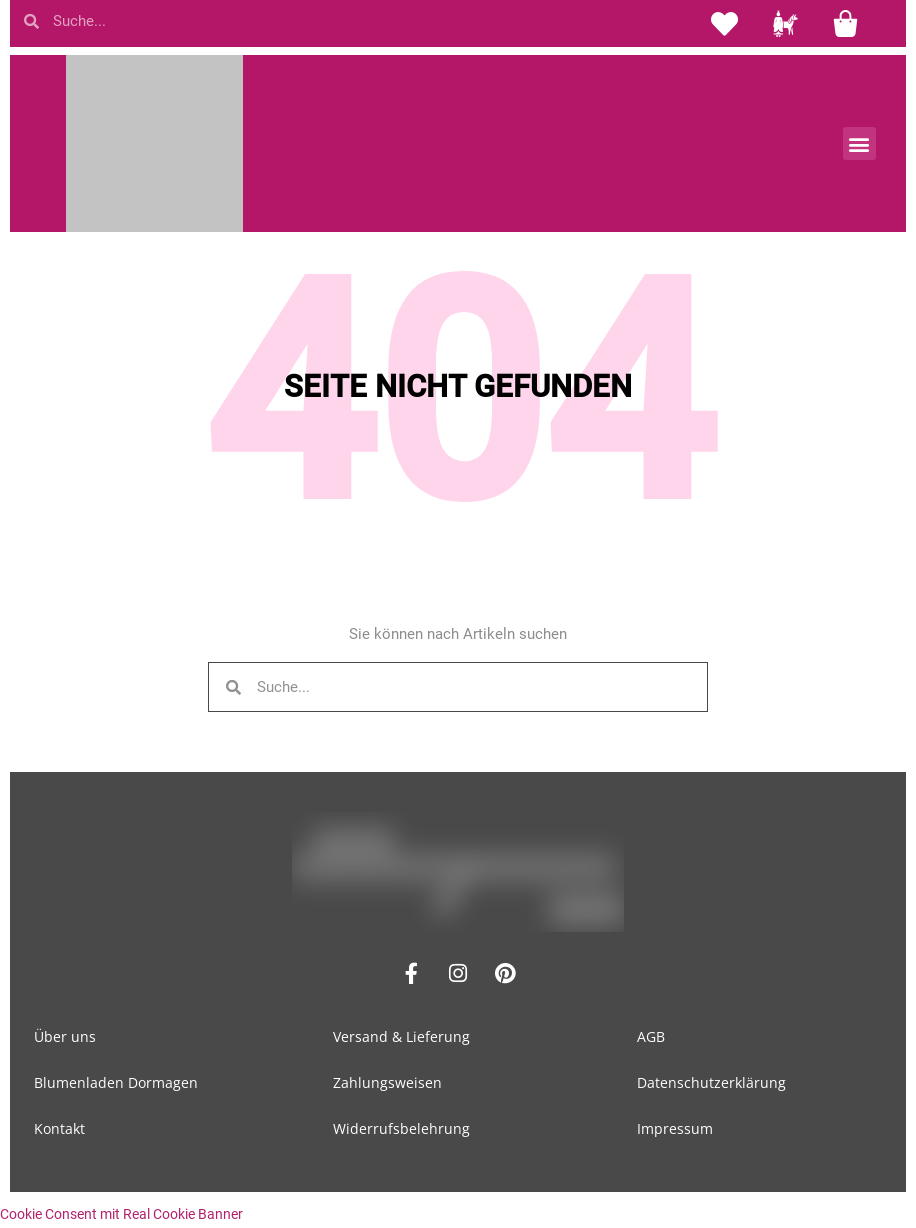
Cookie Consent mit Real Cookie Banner (121, 1214)
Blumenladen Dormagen (116, 1082)
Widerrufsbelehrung (401, 1128)
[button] (859, 143)
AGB (651, 1036)
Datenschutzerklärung (711, 1082)
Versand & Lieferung (401, 1036)
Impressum (675, 1128)
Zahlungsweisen (387, 1082)
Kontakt (59, 1128)
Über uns (65, 1036)
